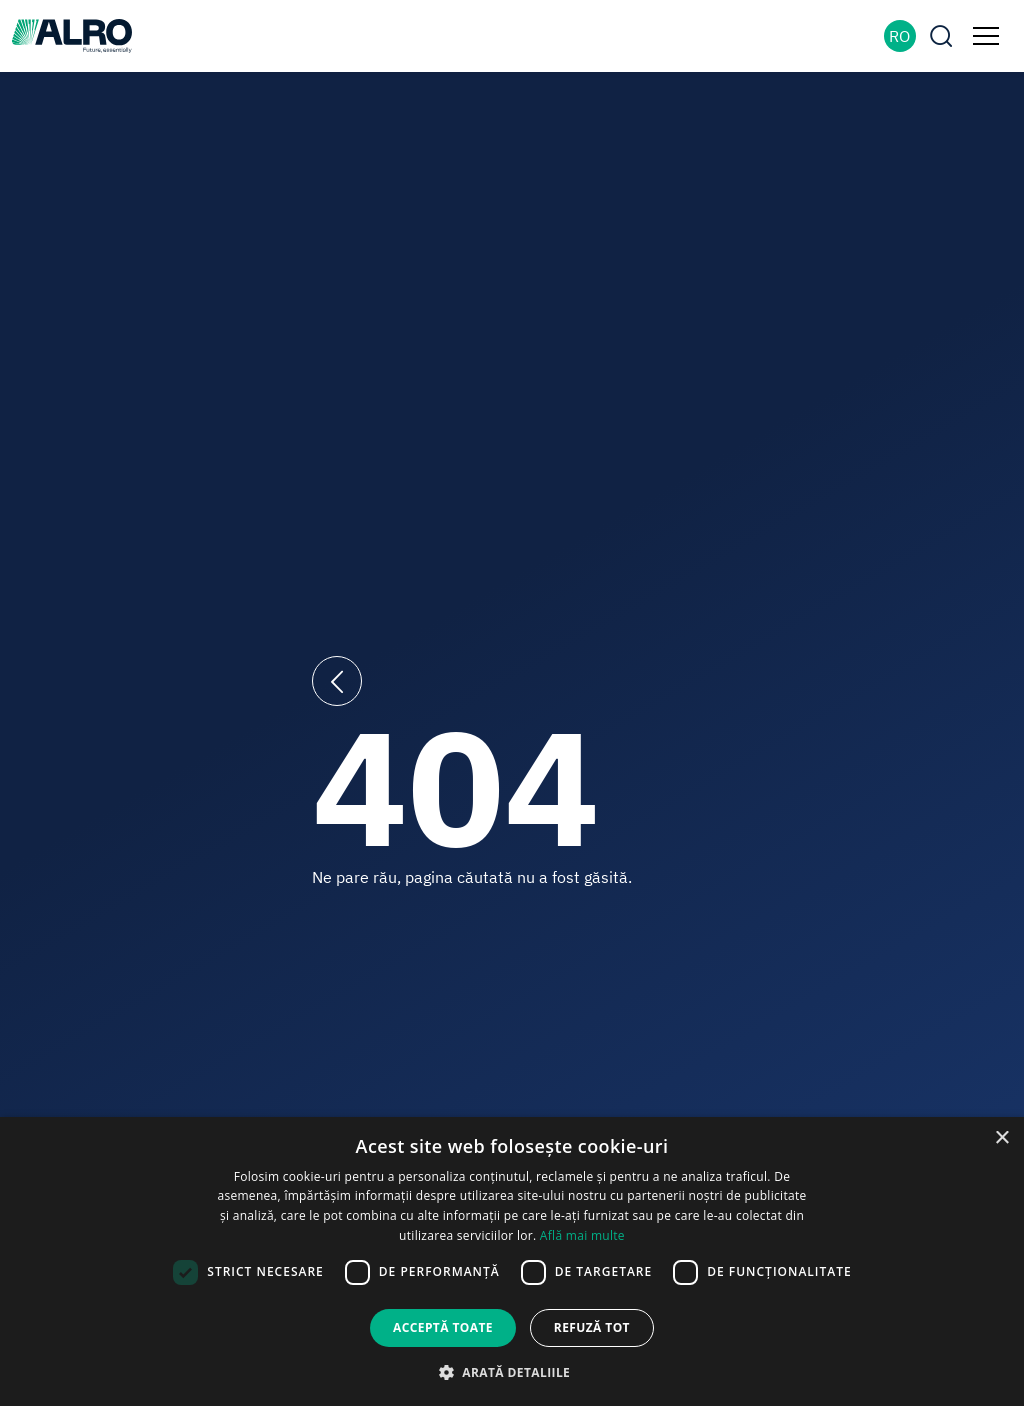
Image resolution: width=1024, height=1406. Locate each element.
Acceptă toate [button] (443, 1327)
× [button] (1001, 1138)
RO (899, 36)
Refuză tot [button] (592, 1327)
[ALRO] (72, 34)
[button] (512, 1372)
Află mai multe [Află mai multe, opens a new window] (582, 1235)
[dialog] (512, 1261)
